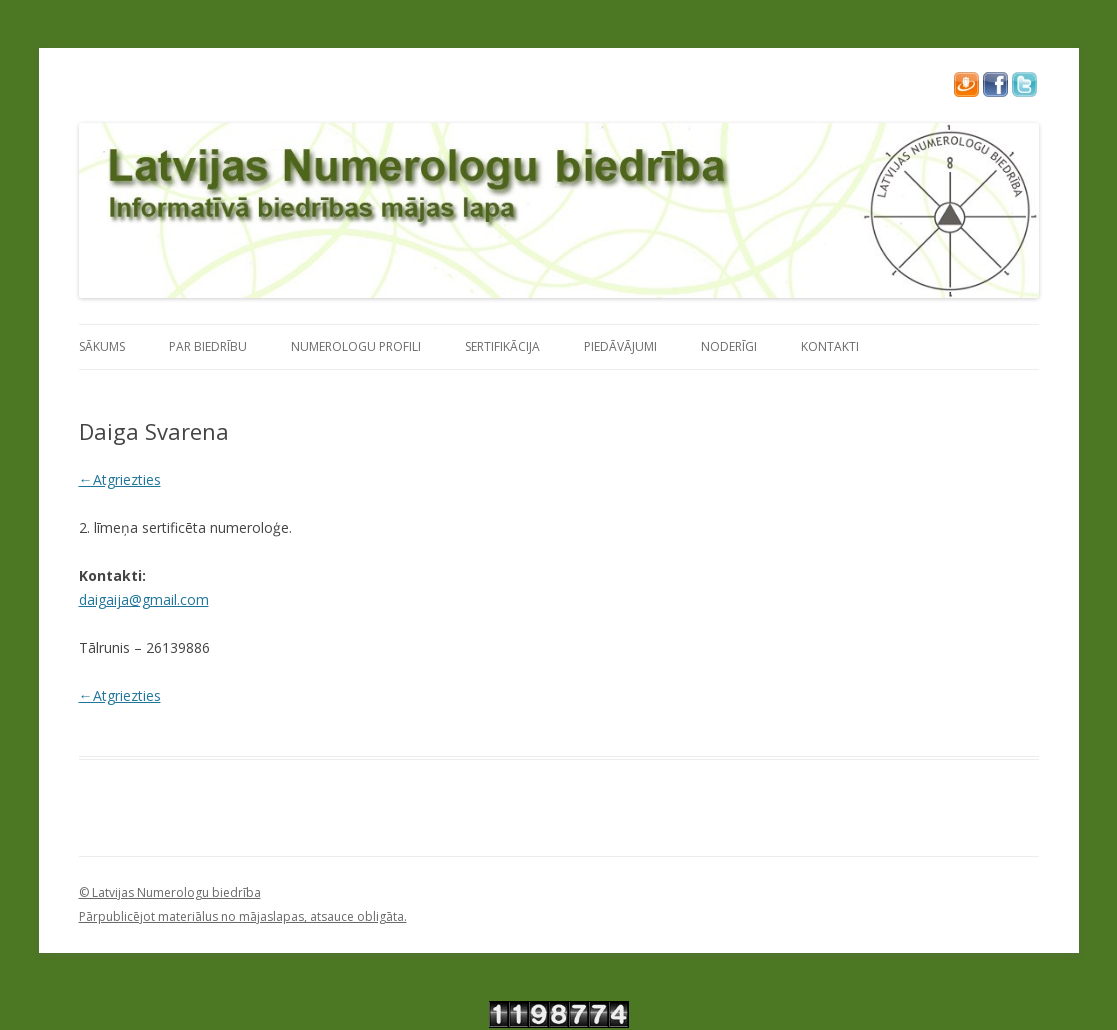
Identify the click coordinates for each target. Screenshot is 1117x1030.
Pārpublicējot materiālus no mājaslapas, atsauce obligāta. (243, 916)
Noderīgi (729, 346)
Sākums (102, 346)
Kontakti (830, 346)
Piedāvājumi (620, 346)
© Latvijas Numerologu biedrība (170, 892)
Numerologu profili (356, 346)
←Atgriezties (120, 479)
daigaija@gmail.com (144, 599)
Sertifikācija (502, 346)
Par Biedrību (208, 346)
